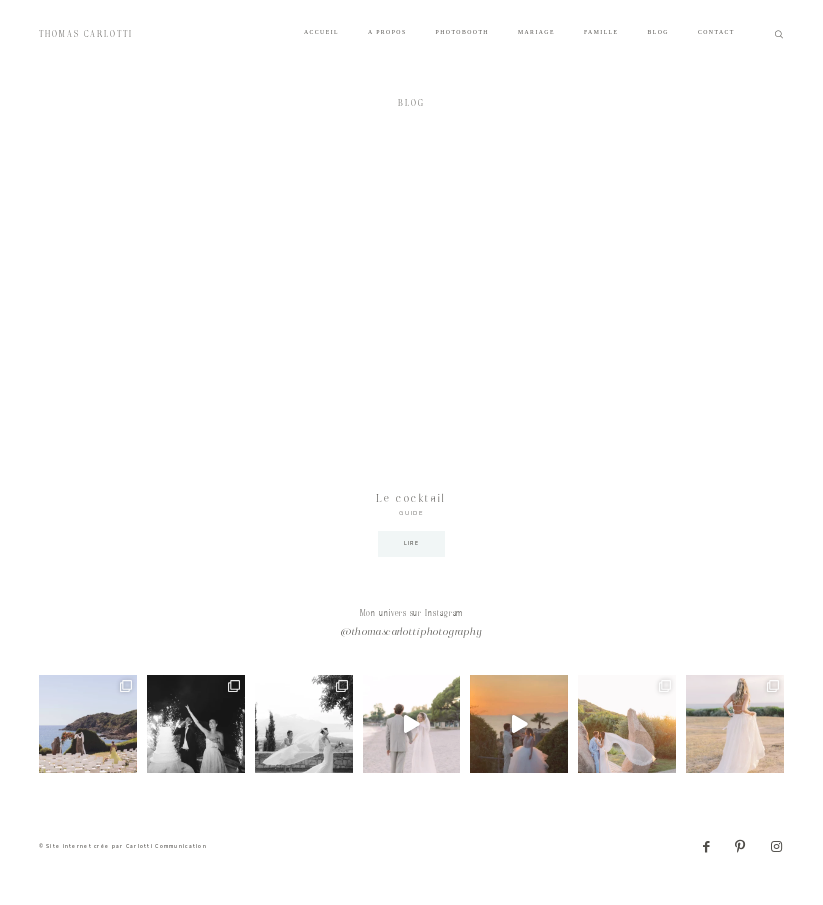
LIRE (411, 543)
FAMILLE (601, 32)
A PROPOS (387, 32)
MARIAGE (536, 32)
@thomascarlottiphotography (412, 632)
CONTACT (716, 32)
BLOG (657, 32)
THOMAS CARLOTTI (86, 34)
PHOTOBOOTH (462, 32)
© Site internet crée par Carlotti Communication (123, 846)
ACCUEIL (321, 32)
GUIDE (411, 513)
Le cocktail (411, 499)
